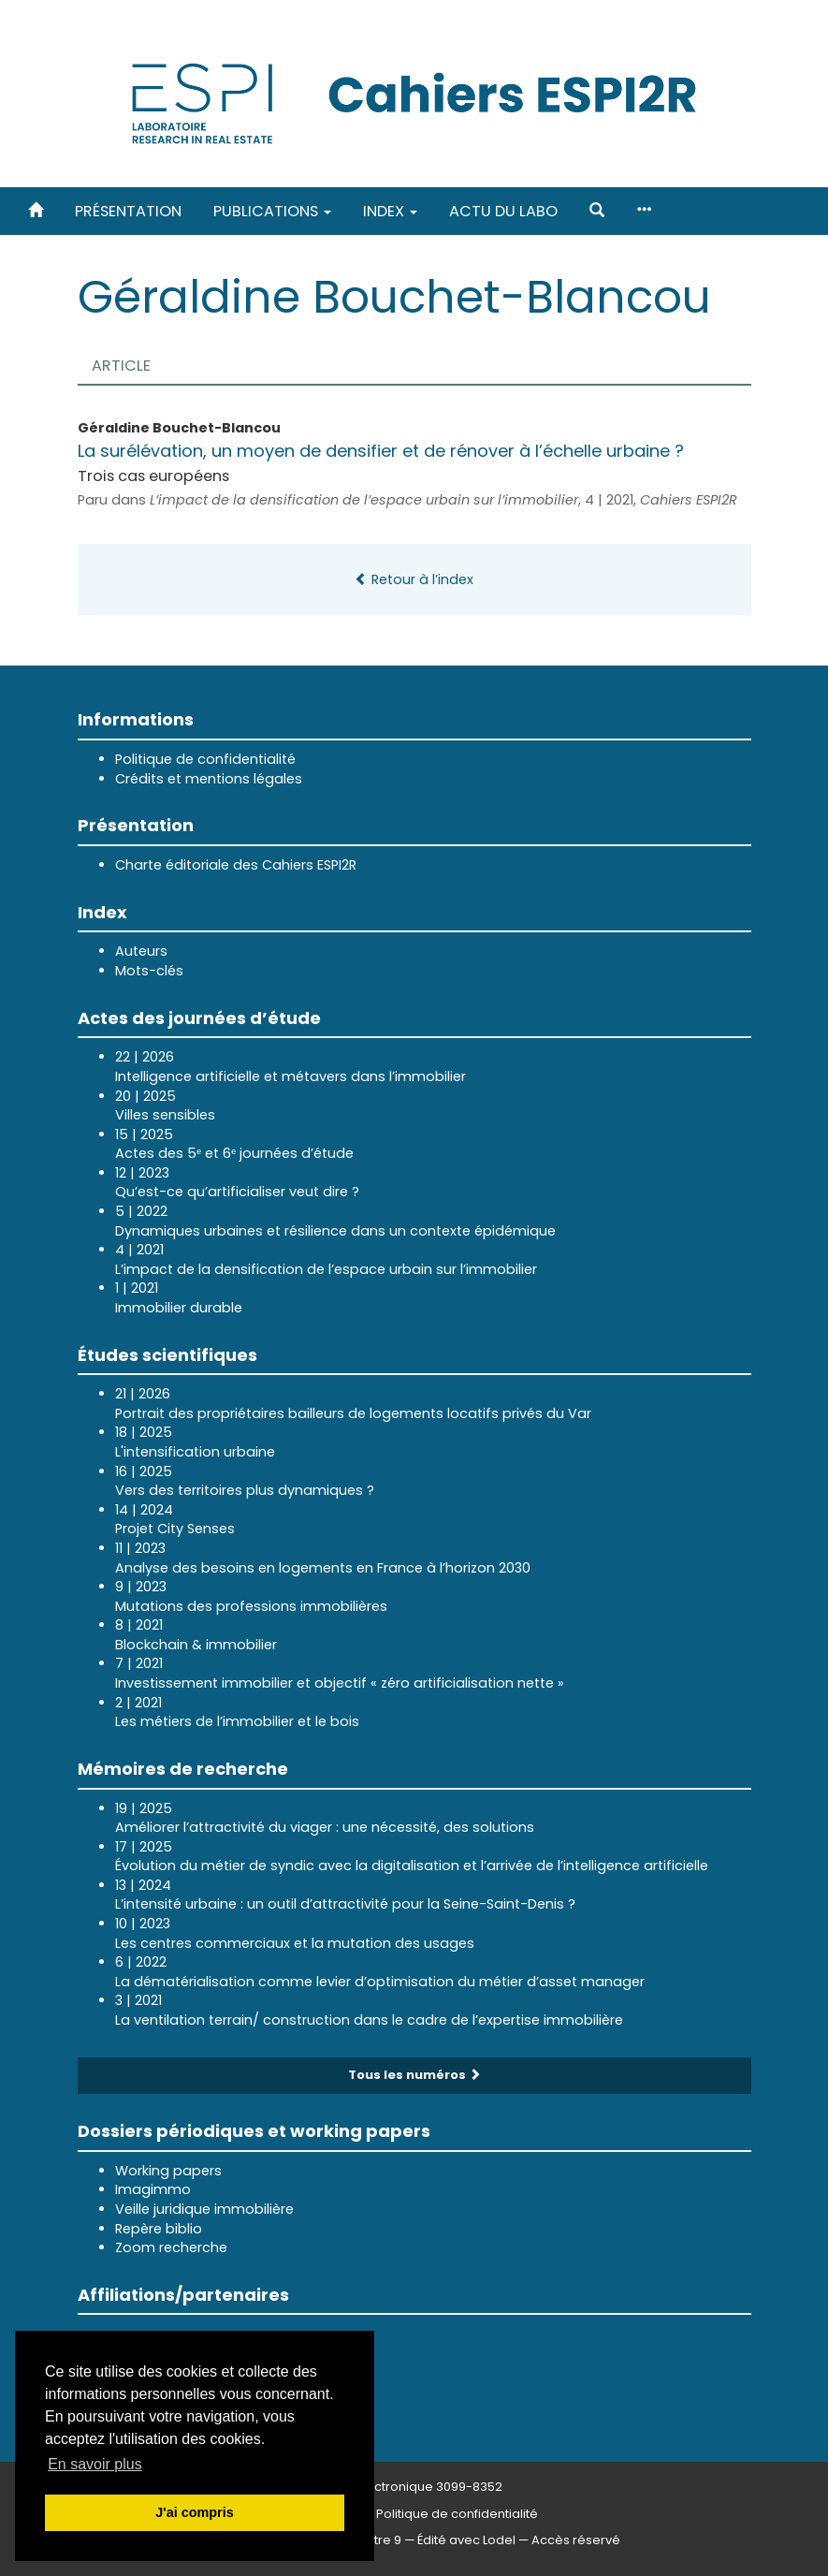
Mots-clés (149, 970)
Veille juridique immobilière (204, 2209)
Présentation (128, 211)
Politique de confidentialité (205, 759)
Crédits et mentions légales (208, 778)
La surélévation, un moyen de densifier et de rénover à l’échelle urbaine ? (381, 450)
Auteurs (141, 951)
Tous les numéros (414, 2075)
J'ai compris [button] (194, 2512)
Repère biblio (158, 2228)
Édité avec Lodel (466, 2540)
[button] (596, 211)
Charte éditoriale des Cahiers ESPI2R (235, 865)
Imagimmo (153, 2189)
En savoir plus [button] (95, 2464)
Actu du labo (503, 211)
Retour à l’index (414, 579)
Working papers (168, 2170)
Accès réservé (575, 2540)
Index (390, 211)
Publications (272, 211)
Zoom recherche (171, 2247)
